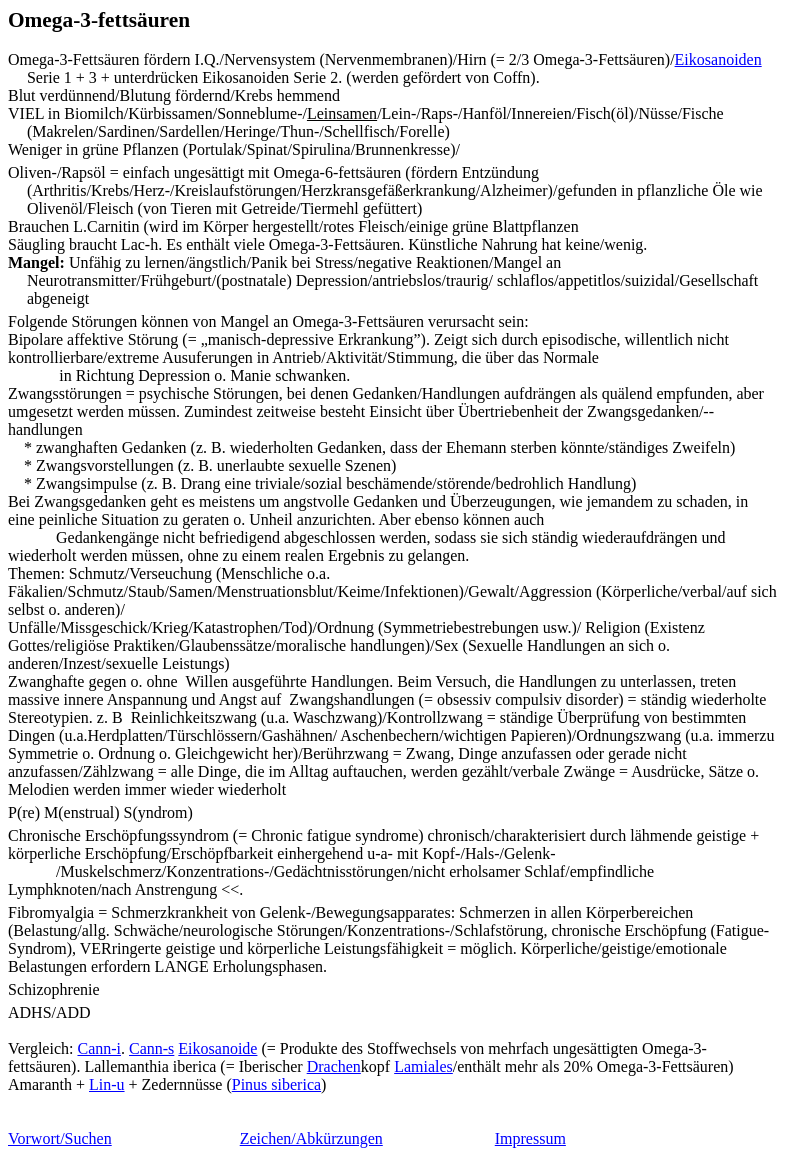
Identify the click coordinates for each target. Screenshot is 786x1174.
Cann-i (99, 1048)
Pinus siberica (276, 1084)
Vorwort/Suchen (60, 1138)
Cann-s (151, 1048)
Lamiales (423, 1066)
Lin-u (107, 1084)
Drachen (334, 1066)
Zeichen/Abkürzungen (311, 1138)
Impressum (530, 1138)
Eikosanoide (217, 1048)
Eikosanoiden (718, 59)
